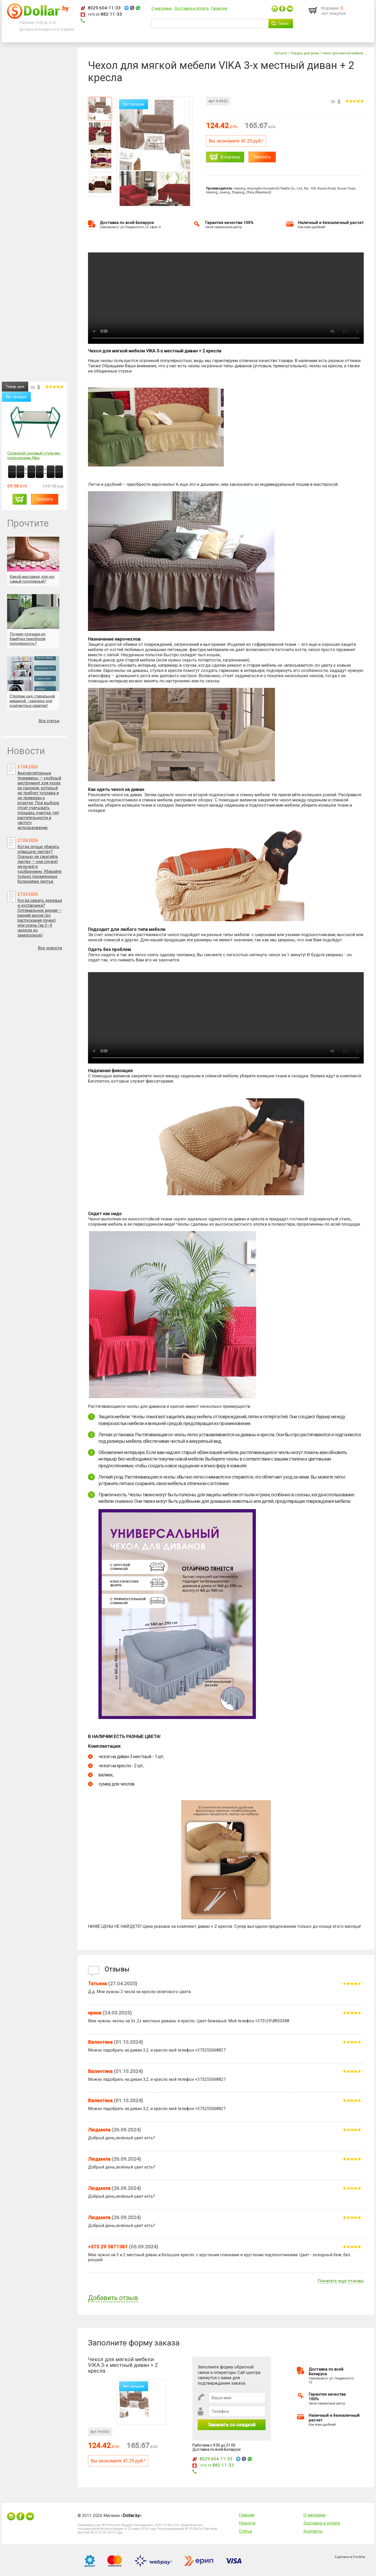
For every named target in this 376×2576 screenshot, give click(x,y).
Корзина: (330, 8)
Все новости (50, 948)
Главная (246, 2515)
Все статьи (49, 720)
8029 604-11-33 (104, 7)
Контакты (312, 2531)
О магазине (161, 8)
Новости (247, 2523)
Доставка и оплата (191, 8)
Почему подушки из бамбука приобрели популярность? (27, 639)
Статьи (245, 2531)
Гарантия (219, 8)
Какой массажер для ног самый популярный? (32, 579)
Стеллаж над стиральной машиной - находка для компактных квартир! (32, 701)
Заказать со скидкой (231, 2424)
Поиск (283, 23)
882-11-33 (105, 14)
